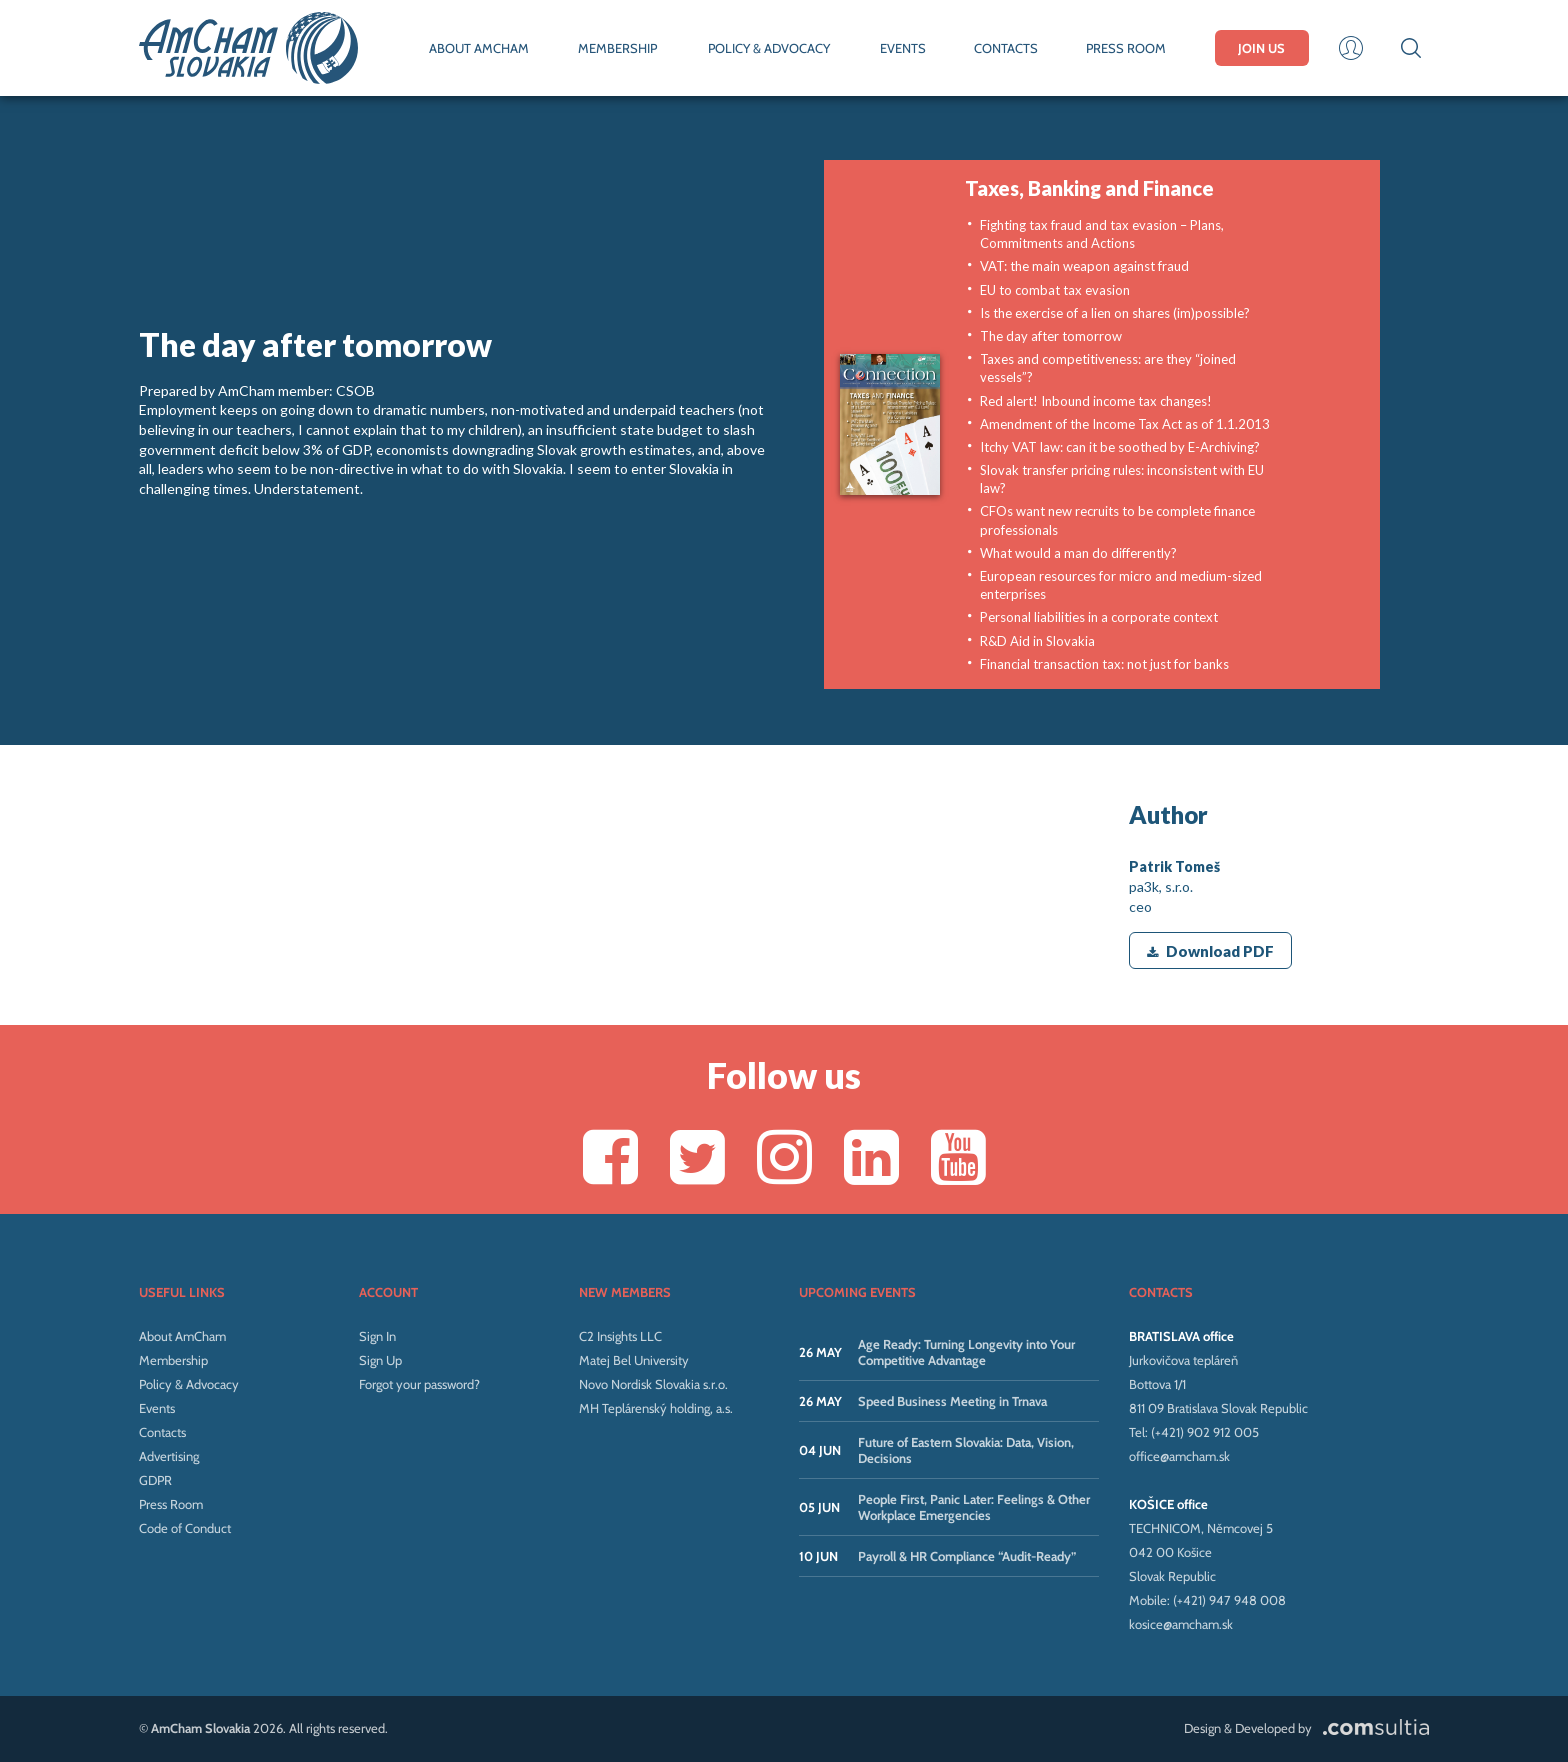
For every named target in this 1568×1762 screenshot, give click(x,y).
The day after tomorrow (1051, 336)
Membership (173, 1360)
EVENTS (903, 48)
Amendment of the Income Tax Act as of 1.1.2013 (1125, 424)
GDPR (155, 1480)
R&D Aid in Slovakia (1037, 641)
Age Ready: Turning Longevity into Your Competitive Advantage (966, 1352)
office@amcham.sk (1179, 1456)
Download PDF (1210, 951)
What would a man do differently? (1078, 553)
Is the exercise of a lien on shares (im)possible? (1115, 313)
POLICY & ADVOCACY (769, 48)
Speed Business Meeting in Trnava (952, 1401)
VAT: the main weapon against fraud (1084, 266)
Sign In (377, 1336)
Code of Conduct (185, 1528)
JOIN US (1261, 48)
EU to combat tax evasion (1055, 290)
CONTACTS (1006, 48)
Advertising (169, 1456)
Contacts (162, 1432)
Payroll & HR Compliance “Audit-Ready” (967, 1556)
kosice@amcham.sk (1181, 1624)
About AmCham (182, 1336)
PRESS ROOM (1126, 48)
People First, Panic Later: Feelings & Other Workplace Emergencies (974, 1507)
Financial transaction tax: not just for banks (1104, 664)
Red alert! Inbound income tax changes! (1096, 401)
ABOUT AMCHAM (479, 48)
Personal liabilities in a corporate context (1099, 617)
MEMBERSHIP (617, 48)
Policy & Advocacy (189, 1384)
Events (157, 1408)
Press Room (171, 1504)
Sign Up (380, 1360)
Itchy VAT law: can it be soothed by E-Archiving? (1120, 447)
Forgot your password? (419, 1384)
